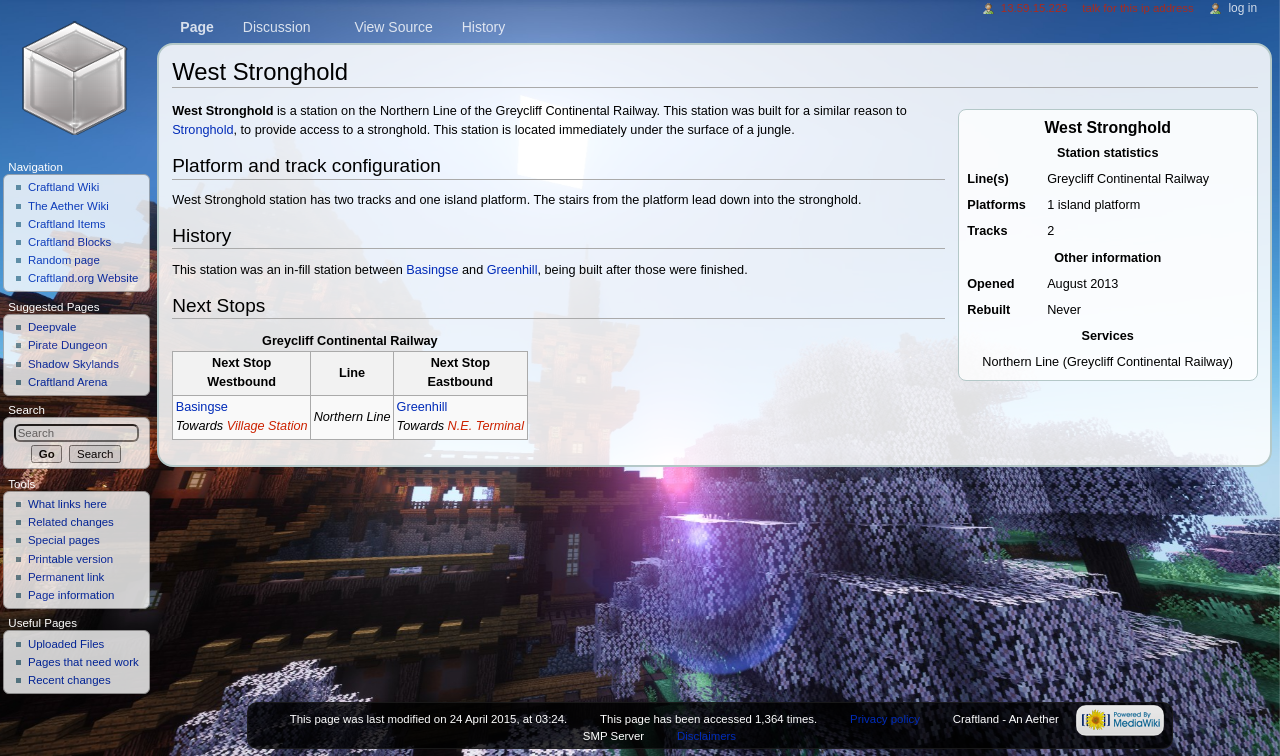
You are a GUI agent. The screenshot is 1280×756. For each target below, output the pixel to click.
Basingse (432, 270)
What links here (67, 504)
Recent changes (69, 680)
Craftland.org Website (83, 278)
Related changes (71, 522)
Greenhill (512, 270)
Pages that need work (83, 662)
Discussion (277, 27)
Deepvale (52, 327)
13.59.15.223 (1034, 8)
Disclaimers (706, 736)
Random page (64, 260)
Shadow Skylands (73, 364)
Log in (1242, 8)
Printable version (70, 559)
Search (26, 410)
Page (196, 27)
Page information (71, 595)
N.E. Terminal (486, 426)
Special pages (64, 540)
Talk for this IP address (1137, 8)
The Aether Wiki (68, 206)
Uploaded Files (66, 644)
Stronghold (202, 130)
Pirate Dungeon (68, 345)
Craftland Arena (68, 382)
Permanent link (66, 577)
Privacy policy (885, 719)
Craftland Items (67, 224)
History (484, 27)
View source (393, 27)
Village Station (267, 426)
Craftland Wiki (63, 187)
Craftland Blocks (69, 242)
